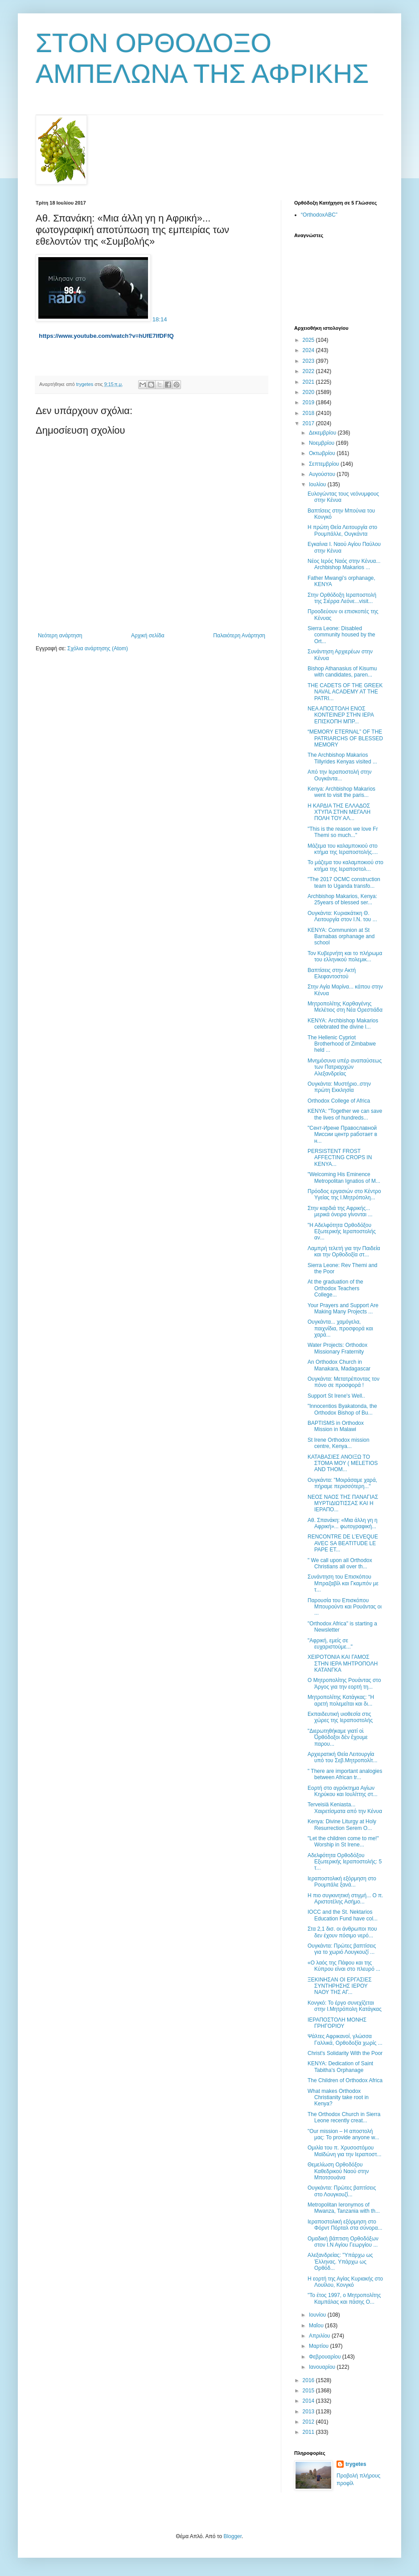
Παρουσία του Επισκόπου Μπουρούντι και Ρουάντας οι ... (345, 1606)
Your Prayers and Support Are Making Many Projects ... (343, 1308)
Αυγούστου (323, 474)
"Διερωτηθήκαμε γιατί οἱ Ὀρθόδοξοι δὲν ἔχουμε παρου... (338, 1737)
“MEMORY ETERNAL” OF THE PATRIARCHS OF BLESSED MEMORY (345, 738)
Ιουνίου (318, 2315)
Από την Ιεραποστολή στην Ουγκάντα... (340, 775)
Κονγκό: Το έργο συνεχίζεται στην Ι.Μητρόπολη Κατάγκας (345, 2006)
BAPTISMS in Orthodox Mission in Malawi (336, 1426)
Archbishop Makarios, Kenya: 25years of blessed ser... (342, 899)
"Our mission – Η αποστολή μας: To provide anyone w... (343, 2134)
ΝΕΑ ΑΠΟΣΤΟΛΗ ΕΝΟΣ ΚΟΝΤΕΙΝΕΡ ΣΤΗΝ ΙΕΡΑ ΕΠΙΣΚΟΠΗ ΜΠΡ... (341, 715)
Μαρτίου (319, 2346)
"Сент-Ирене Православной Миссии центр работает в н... (342, 1134)
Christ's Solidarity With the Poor (345, 2053)
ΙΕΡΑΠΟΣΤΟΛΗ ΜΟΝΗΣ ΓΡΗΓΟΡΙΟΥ (337, 2023)
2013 (309, 2411)
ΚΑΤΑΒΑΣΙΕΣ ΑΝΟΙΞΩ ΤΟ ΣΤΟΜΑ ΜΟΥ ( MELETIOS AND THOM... (343, 1463)
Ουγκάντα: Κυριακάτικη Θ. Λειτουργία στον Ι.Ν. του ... (342, 916)
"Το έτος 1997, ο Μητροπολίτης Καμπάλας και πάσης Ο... (344, 2298)
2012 (309, 2422)
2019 (309, 402)
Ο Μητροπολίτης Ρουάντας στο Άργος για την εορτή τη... (344, 1683)
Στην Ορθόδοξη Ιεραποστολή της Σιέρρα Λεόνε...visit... (342, 598)
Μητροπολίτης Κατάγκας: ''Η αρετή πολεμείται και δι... (341, 1700)
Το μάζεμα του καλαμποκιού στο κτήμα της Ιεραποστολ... (345, 865)
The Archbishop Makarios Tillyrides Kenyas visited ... (342, 758)
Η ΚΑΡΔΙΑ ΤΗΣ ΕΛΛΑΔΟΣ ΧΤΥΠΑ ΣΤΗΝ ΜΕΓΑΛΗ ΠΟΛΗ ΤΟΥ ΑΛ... (339, 812)
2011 (309, 2432)
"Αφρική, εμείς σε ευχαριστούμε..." (330, 1643)
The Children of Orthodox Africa (345, 2080)
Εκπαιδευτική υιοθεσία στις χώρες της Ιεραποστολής (340, 1717)
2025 (309, 340)
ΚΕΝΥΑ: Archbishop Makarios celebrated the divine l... (343, 1023)
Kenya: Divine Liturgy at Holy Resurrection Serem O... (342, 1824)
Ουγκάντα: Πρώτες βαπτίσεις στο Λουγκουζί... (342, 2191)
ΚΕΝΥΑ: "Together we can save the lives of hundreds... (345, 1114)
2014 (309, 2401)
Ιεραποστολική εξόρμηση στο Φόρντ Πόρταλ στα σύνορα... (345, 2225)
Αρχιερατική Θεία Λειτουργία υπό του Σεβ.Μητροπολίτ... (343, 1757)
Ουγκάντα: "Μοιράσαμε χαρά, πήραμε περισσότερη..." (342, 1483)
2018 (309, 413)
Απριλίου (320, 2336)
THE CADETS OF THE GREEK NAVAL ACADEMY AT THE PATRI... (345, 691)
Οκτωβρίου (323, 453)
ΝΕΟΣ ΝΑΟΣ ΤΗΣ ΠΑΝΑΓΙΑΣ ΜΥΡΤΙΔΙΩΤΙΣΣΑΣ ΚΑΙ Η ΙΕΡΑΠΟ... (343, 1503)
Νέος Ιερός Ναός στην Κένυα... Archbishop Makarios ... (344, 564)
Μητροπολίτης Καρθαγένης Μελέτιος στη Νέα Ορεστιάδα (345, 1007)
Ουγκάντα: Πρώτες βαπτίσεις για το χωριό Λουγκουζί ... (342, 1949)
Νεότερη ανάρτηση (60, 635)
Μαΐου (317, 2325)
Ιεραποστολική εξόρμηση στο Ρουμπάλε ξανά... (342, 1881)
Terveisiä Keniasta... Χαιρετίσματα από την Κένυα (345, 1807)
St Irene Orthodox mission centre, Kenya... (339, 1443)
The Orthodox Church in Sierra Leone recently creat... (344, 2117)
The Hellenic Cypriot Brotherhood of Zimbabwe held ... (342, 1044)
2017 (309, 423)
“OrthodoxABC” (319, 215)
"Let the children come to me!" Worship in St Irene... (343, 1841)
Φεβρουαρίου (325, 2357)
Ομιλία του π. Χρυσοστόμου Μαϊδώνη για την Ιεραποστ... (345, 2151)
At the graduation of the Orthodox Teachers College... (335, 1288)
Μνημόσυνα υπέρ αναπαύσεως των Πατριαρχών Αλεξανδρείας (345, 1067)
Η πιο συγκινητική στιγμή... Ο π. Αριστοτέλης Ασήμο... (345, 1898)
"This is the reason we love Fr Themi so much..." (343, 832)
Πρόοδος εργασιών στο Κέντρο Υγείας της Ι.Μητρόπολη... (344, 1194)
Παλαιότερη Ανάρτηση (239, 635)
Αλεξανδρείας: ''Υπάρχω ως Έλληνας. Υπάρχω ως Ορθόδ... (340, 2261)
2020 (309, 392)
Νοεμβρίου (322, 443)
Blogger (232, 2536)
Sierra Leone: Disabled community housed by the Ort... (341, 634)
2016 (309, 2380)
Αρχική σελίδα (147, 635)
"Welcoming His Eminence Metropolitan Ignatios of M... (344, 1177)
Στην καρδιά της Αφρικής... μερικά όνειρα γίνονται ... (340, 1211)
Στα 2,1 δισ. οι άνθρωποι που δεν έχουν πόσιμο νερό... (342, 1932)
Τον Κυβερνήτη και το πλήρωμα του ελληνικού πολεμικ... (345, 956)
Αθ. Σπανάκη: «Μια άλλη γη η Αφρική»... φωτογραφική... (343, 1523)
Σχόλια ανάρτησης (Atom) (97, 648)
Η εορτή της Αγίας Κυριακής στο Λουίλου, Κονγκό (345, 2282)
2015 (309, 2390)
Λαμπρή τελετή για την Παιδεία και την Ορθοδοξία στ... (344, 1251)
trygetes (355, 2464)
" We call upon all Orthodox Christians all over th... (340, 1563)
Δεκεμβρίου (323, 433)
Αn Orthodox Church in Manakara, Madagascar (339, 1365)
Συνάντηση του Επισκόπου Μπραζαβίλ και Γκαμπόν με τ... (343, 1583)
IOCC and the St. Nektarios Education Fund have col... (343, 1915)
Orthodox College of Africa (339, 1101)
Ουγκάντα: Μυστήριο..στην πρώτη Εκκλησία (339, 1087)
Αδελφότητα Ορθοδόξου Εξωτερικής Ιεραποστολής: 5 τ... (345, 1861)
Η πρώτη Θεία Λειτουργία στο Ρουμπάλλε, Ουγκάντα (342, 530)
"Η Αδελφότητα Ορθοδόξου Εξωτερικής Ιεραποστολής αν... (342, 1231)
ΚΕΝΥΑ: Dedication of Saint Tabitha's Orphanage (340, 2066)
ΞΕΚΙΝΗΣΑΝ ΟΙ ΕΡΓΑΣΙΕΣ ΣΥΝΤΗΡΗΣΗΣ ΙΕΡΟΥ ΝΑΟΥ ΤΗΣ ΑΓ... (340, 1986)
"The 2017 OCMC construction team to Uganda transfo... (344, 882)
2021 (309, 382)
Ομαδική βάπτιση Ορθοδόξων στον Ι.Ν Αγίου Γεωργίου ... (343, 2242)
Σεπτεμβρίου (325, 464)
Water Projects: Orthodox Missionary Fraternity (337, 1348)
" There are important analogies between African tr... (345, 1774)
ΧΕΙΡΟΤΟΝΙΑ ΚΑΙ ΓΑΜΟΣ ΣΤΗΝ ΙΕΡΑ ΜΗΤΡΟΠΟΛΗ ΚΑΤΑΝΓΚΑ (343, 1663)
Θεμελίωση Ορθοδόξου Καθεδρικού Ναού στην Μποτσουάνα (338, 2171)
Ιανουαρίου (323, 2367)
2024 (309, 350)
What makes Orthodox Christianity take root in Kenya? (338, 2097)
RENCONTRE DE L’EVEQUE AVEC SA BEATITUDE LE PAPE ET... (343, 1543)
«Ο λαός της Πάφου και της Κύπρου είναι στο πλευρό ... (344, 1966)
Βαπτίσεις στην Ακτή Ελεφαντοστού (332, 973)
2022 (309, 371)
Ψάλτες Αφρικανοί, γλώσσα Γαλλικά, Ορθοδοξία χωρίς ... (345, 2039)
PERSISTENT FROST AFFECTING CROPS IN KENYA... (340, 1157)
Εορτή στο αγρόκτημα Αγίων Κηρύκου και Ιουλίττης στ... (343, 1791)
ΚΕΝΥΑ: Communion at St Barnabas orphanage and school (341, 936)
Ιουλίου (318, 484)
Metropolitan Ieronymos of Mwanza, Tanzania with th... (344, 2208)
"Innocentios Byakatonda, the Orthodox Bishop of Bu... (342, 1409)
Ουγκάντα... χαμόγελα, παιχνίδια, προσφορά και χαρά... (340, 1328)
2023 (309, 361)
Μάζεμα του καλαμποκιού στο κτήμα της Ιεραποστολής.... (343, 849)
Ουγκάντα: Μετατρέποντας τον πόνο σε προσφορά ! (343, 1382)
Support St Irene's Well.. (336, 1396)
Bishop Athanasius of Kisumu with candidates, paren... (342, 671)
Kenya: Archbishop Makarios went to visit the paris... (341, 792)
